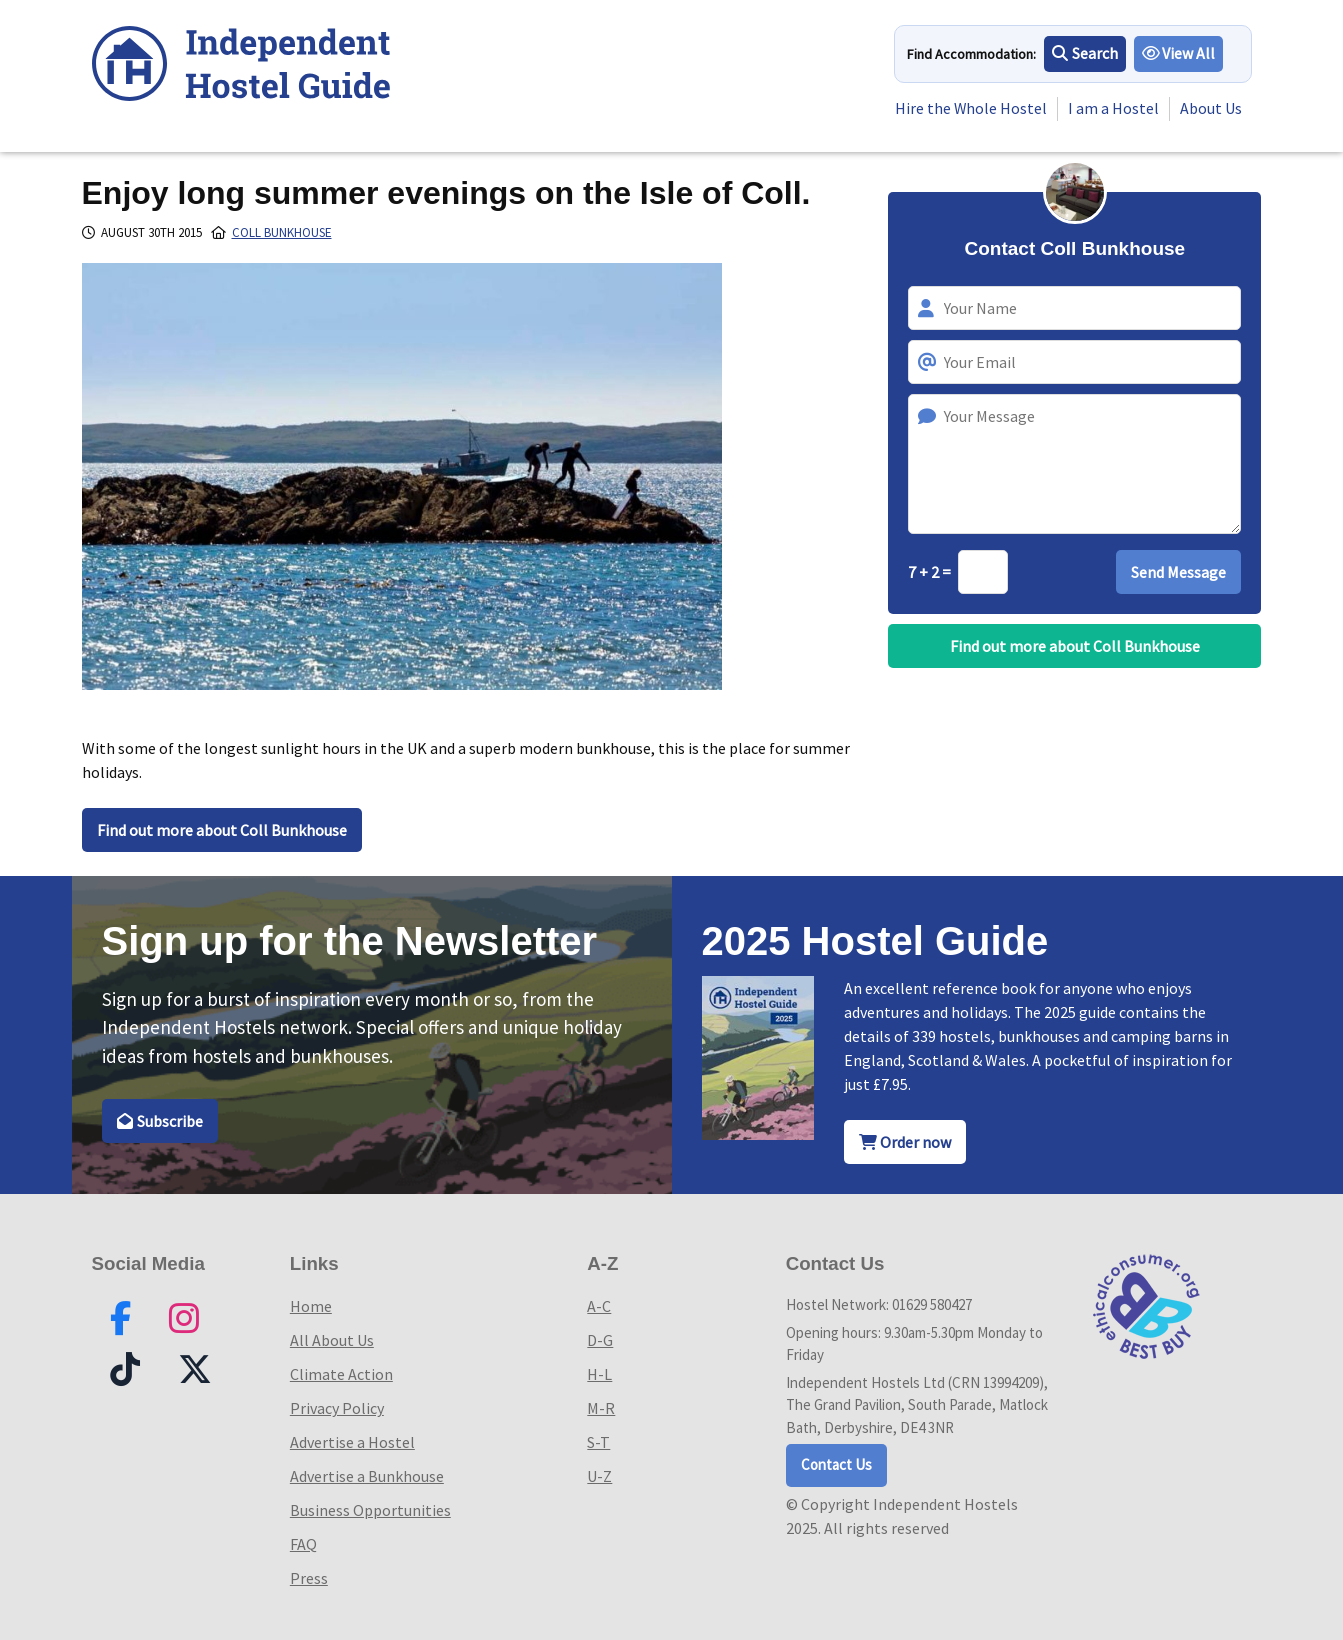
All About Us (332, 1340)
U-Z (599, 1476)
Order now (905, 1142)
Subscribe (160, 1121)
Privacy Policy (337, 1408)
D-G (600, 1340)
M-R (601, 1408)
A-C (599, 1306)
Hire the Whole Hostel (970, 109)
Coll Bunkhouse (282, 232)
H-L (599, 1374)
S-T (598, 1442)
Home (311, 1306)
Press (309, 1578)
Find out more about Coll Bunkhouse (222, 830)
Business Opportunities (370, 1510)
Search (1085, 54)
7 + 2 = (931, 572)
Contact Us (836, 1464)
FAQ (303, 1544)
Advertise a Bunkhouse (367, 1476)
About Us (1211, 109)
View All (1179, 54)
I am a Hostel (1113, 109)
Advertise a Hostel (352, 1442)
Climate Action (341, 1374)
